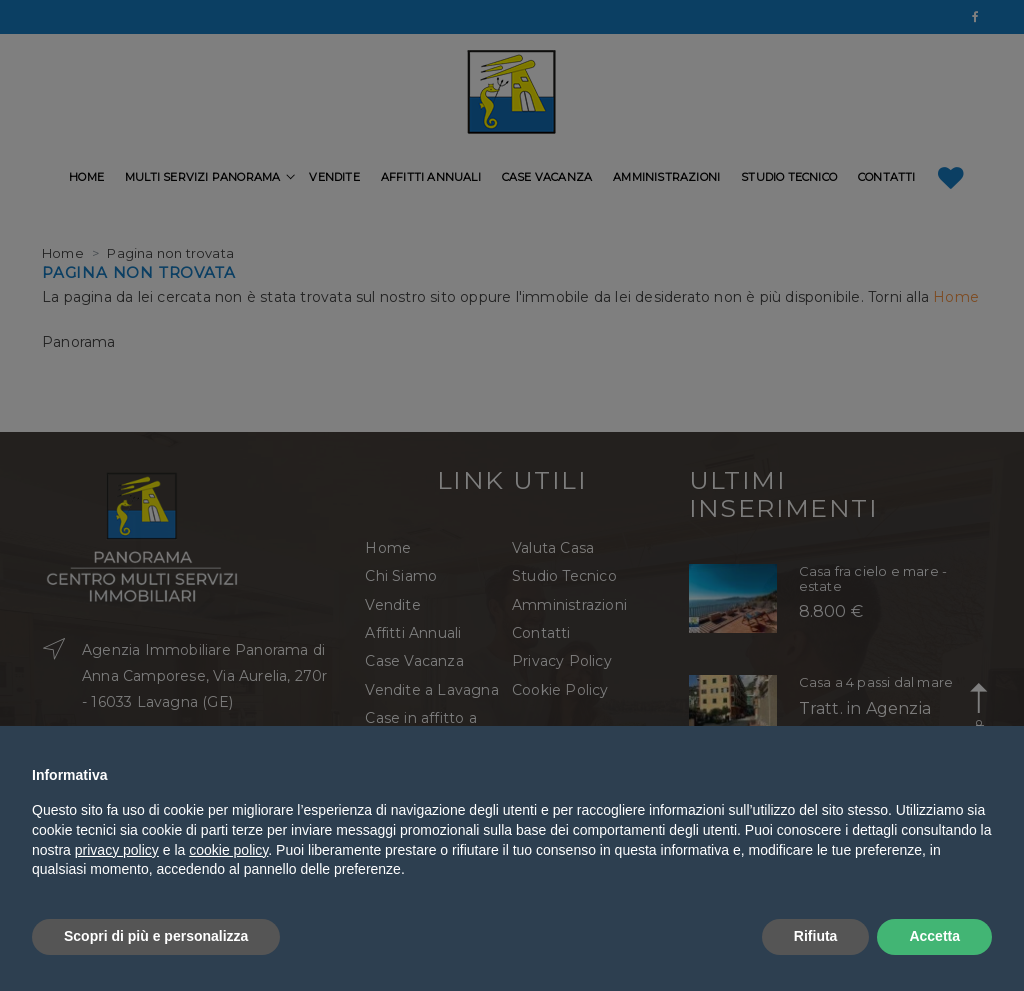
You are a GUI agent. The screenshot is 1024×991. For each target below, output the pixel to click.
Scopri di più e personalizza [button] (156, 936)
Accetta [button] (934, 936)
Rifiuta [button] (816, 936)
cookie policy (228, 850)
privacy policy (117, 850)
